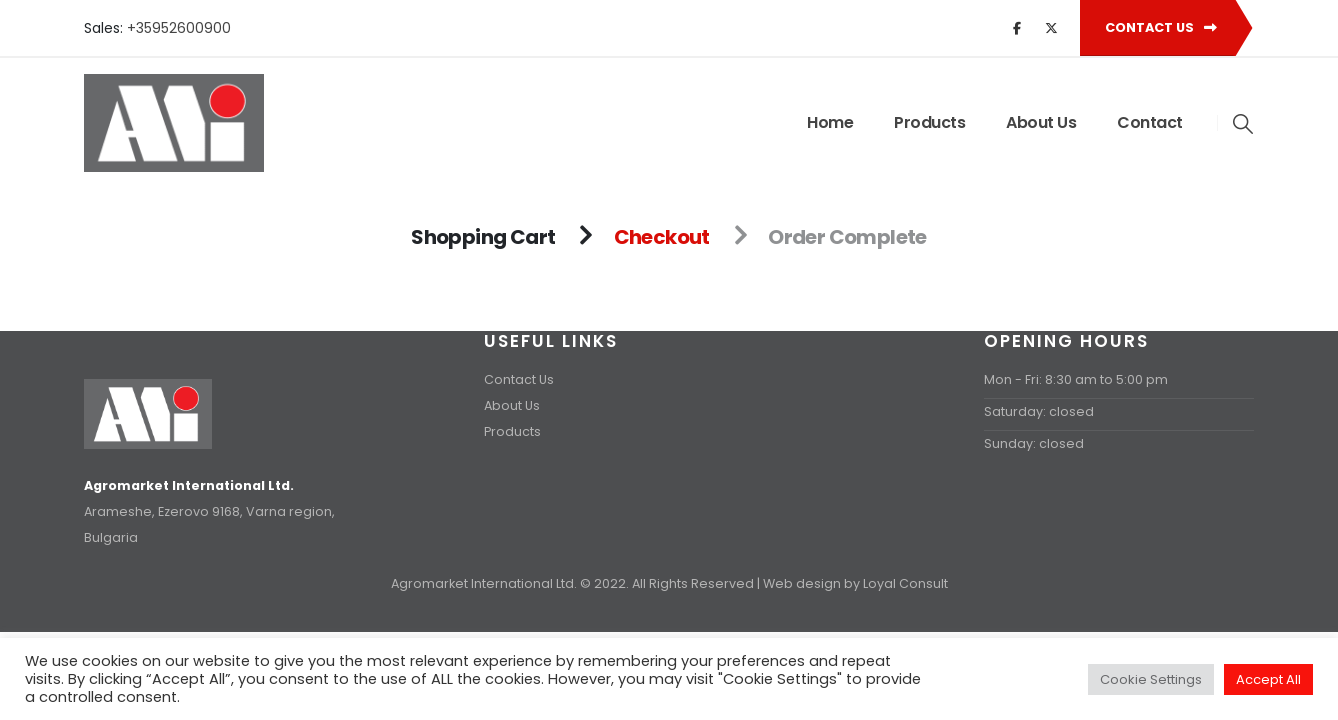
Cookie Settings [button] (1151, 679)
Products (929, 122)
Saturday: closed (1039, 411)
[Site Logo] (174, 123)
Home (830, 122)
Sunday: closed (1034, 443)
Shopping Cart (483, 237)
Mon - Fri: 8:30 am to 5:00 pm (1076, 379)
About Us (1041, 122)
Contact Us (1161, 27)
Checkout (662, 237)
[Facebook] (1017, 28)
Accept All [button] (1268, 679)
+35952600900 (179, 28)
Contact (1150, 122)
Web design (802, 583)
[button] (1244, 124)
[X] (1051, 28)
